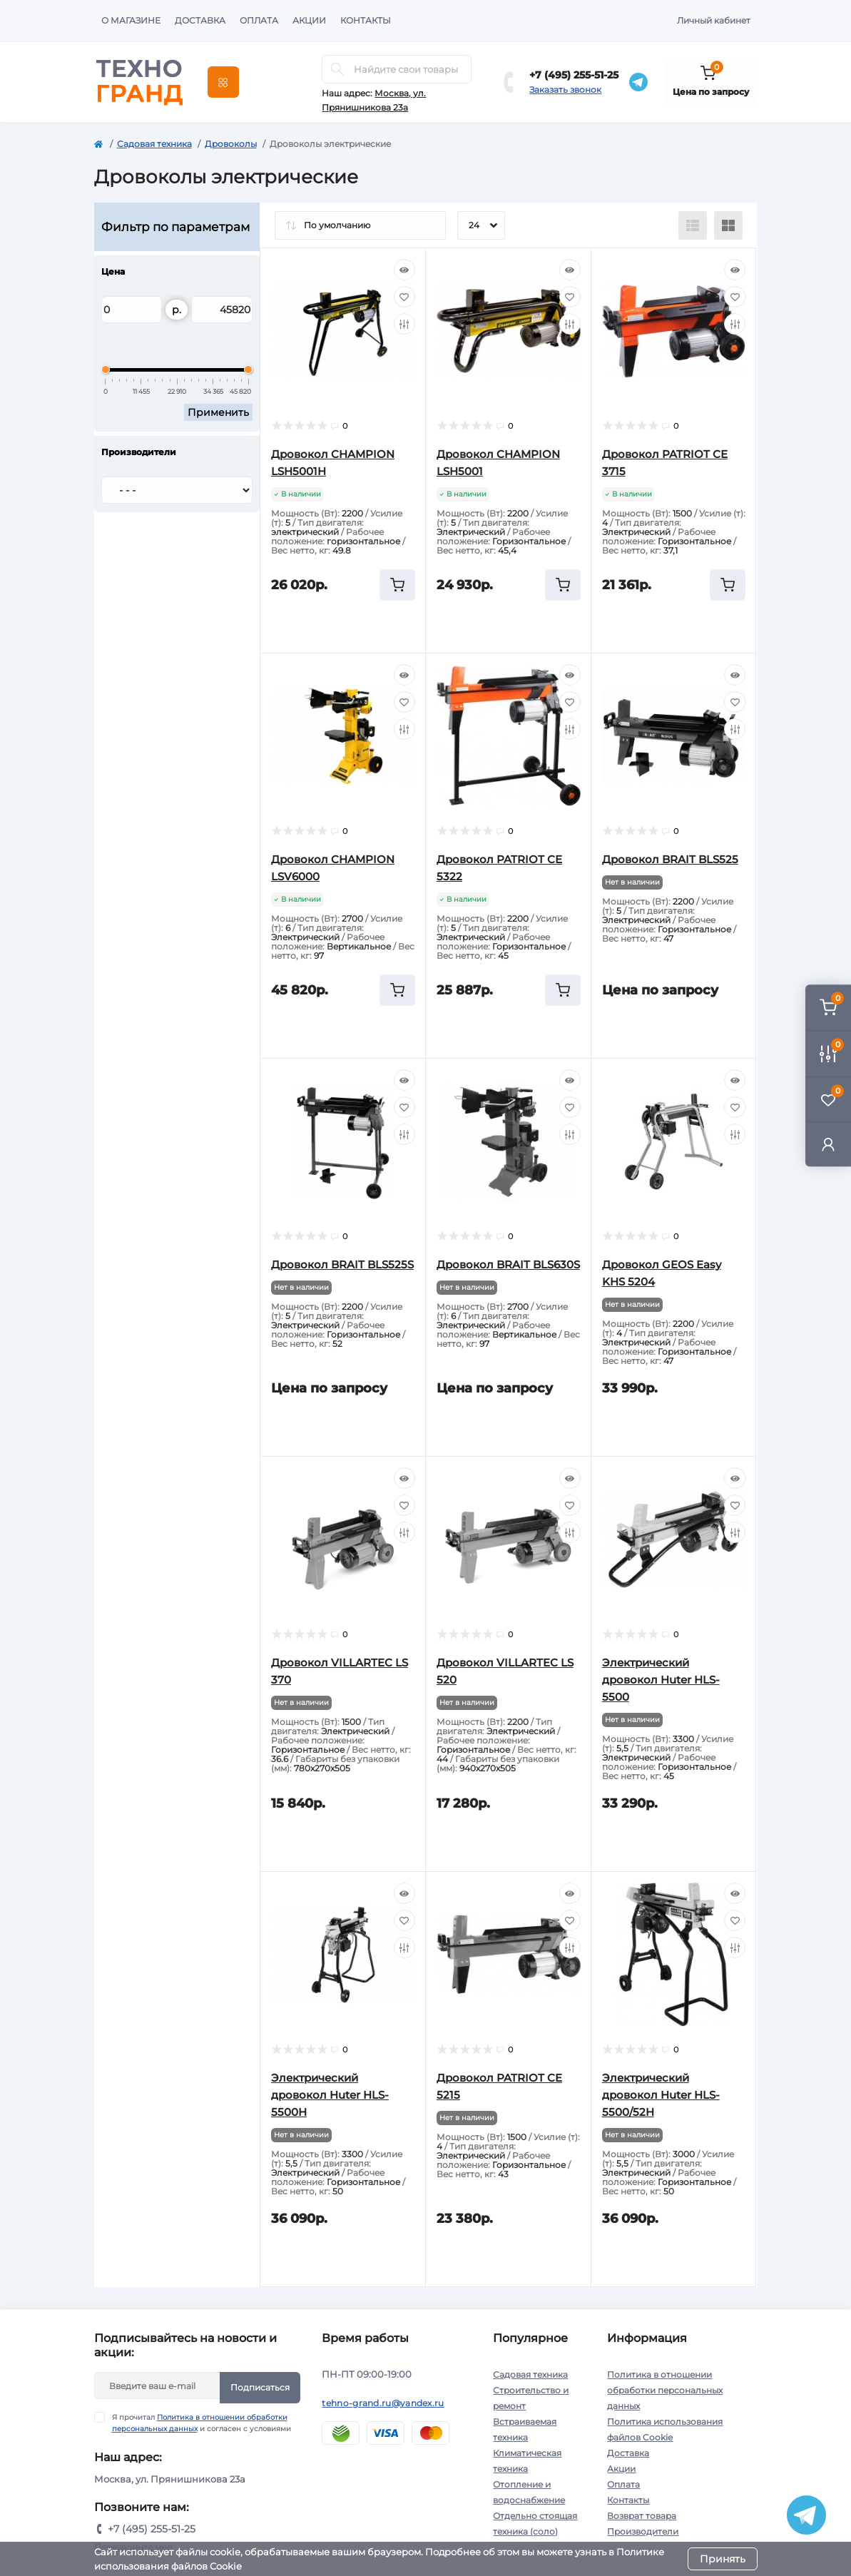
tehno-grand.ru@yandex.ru (383, 2403)
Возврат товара (641, 2515)
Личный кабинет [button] (713, 20)
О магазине (130, 20)
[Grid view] (728, 225)
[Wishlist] (404, 296)
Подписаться (260, 2387)
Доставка (200, 20)
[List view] (692, 225)
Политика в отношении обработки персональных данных (665, 2390)
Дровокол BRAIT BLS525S (342, 1264)
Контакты (365, 20)
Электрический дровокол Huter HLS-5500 (661, 1680)
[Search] (337, 69)
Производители (642, 2531)
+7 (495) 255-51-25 (573, 74)
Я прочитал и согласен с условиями (201, 2422)
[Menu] (223, 82)
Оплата (259, 20)
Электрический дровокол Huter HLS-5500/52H (661, 2095)
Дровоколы (231, 143)
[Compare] (404, 324)
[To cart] (397, 585)
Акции (309, 20)
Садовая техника (154, 143)
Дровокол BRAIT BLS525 (670, 859)
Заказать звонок (565, 89)
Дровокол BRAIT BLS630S (508, 1264)
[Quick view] (404, 269)
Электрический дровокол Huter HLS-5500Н (330, 2095)
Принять (722, 2558)
